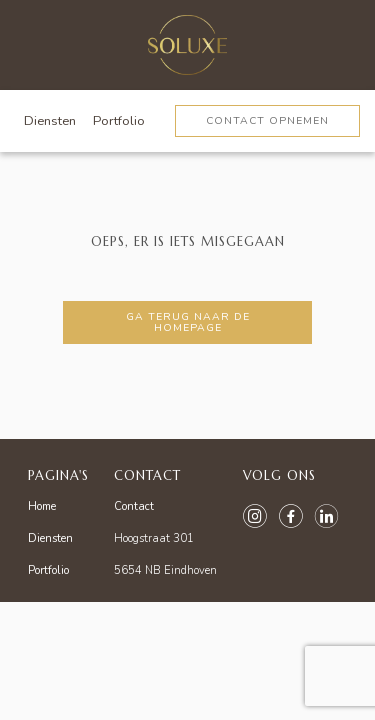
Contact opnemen (267, 120)
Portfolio (119, 121)
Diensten (50, 121)
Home (42, 506)
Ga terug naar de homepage (188, 321)
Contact (134, 506)
